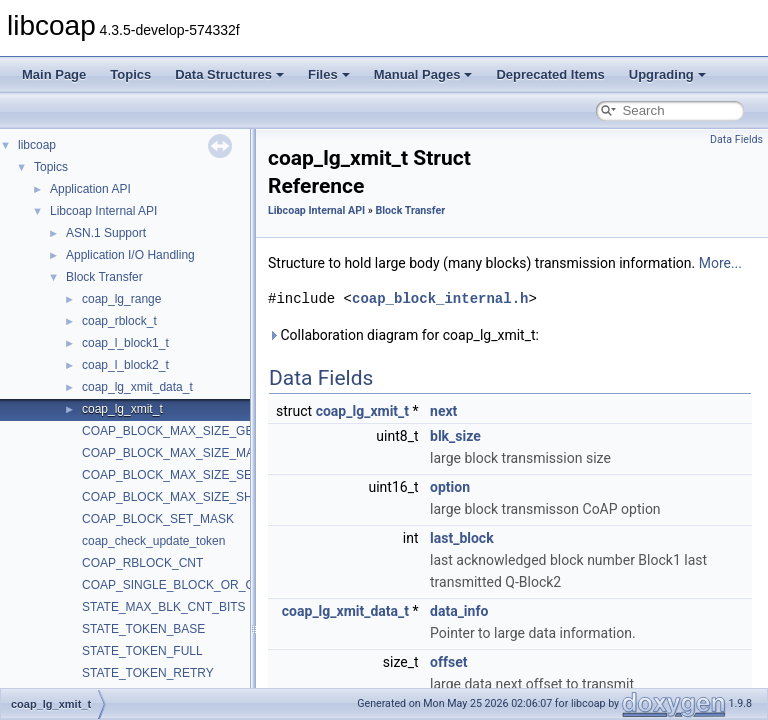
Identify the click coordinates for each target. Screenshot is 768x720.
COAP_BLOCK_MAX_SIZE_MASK (176, 453)
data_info (459, 611)
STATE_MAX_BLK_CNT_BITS (164, 607)
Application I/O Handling (130, 255)
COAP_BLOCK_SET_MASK (158, 519)
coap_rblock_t (119, 321)
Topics (130, 74)
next (443, 411)
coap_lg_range (121, 299)
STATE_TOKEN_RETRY (148, 673)
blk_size (455, 436)
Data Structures (229, 74)
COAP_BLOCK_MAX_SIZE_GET (171, 431)
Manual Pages (423, 74)
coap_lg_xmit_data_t (137, 387)
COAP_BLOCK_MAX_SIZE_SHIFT (176, 497)
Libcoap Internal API (103, 211)
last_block (462, 538)
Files (329, 74)
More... (720, 263)
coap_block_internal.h (440, 298)
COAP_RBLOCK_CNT (142, 563)
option (450, 487)
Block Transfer (104, 277)
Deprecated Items (550, 74)
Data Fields (736, 139)
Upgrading (667, 74)
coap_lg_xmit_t (122, 409)
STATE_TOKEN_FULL (142, 651)
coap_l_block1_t (125, 343)
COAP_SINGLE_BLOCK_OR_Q (168, 585)
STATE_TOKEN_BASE (143, 629)
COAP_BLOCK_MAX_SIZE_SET (170, 475)
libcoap (37, 145)
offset (448, 662)
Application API (90, 189)
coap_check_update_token (153, 541)
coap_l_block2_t (125, 365)
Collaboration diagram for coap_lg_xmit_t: (403, 335)
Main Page (54, 74)
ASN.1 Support (106, 233)
